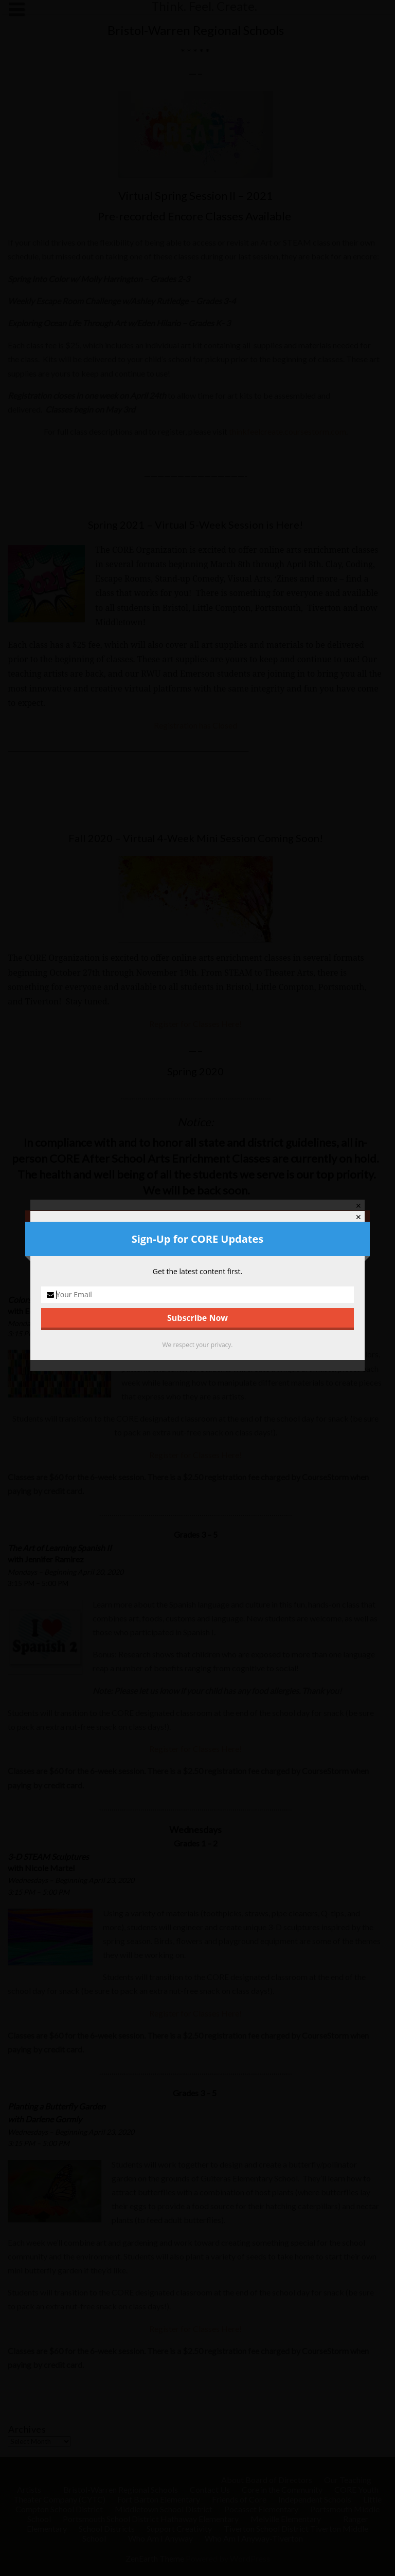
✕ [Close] (358, 1217)
